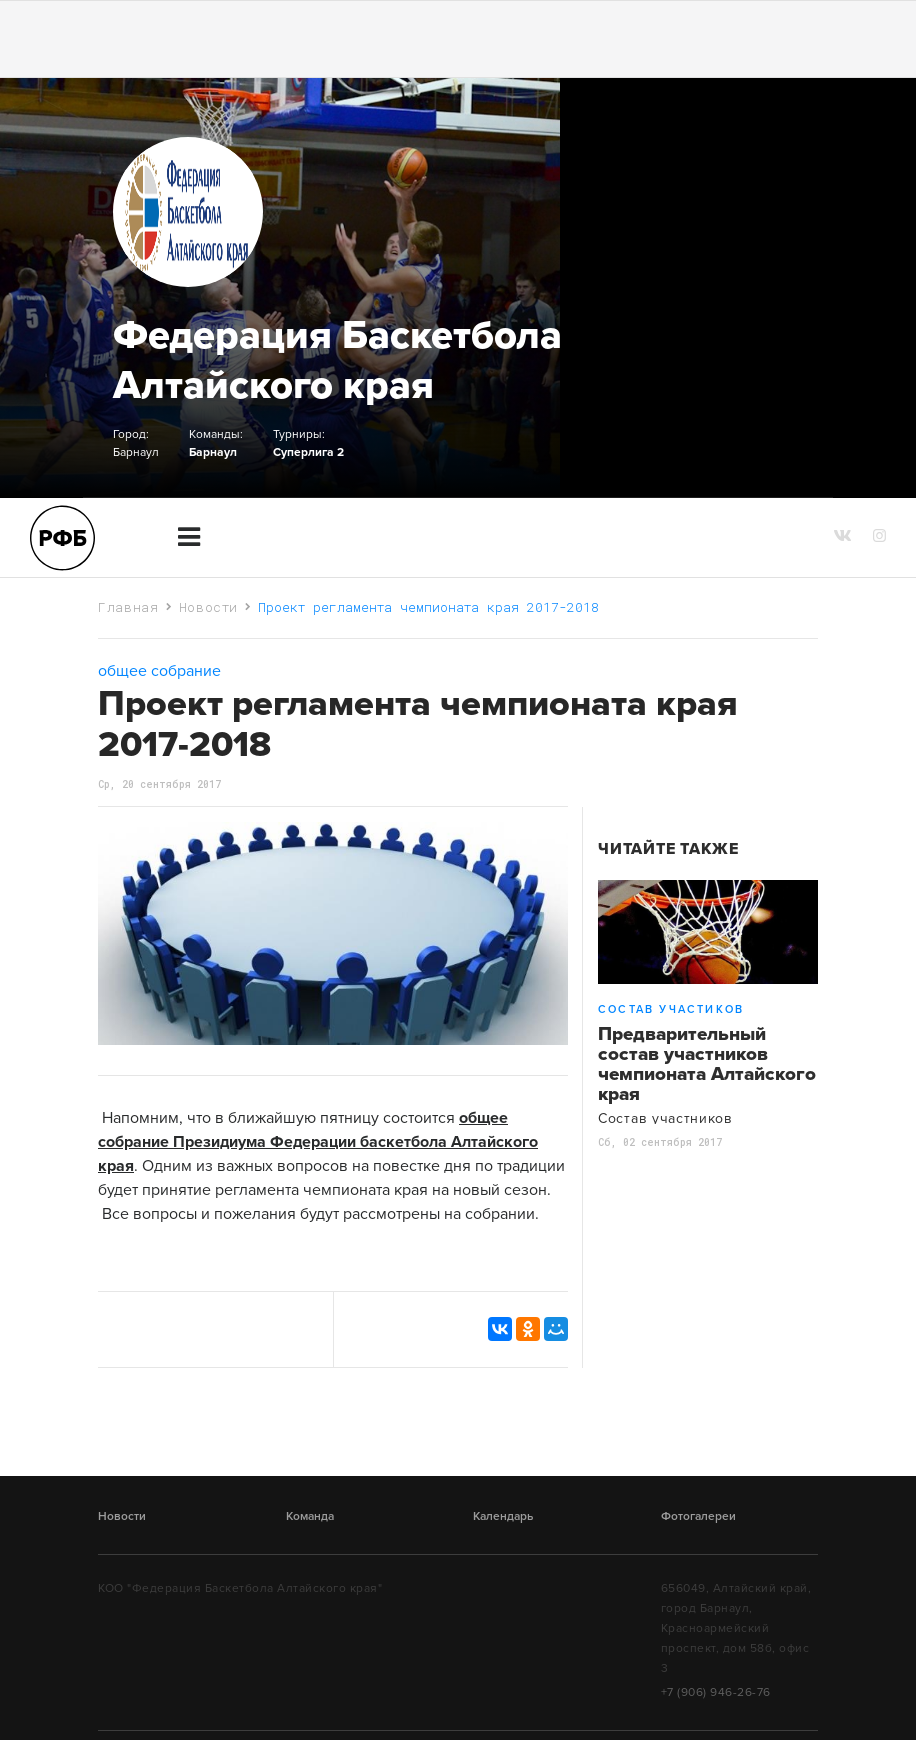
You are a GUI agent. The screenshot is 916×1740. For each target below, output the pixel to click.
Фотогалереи (698, 1516)
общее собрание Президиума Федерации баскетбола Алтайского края (318, 1142)
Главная (128, 607)
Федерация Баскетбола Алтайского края (337, 360)
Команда (310, 1516)
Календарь (503, 1516)
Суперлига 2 (308, 452)
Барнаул (213, 452)
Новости (209, 607)
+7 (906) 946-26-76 (716, 1692)
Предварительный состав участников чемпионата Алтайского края (707, 1064)
